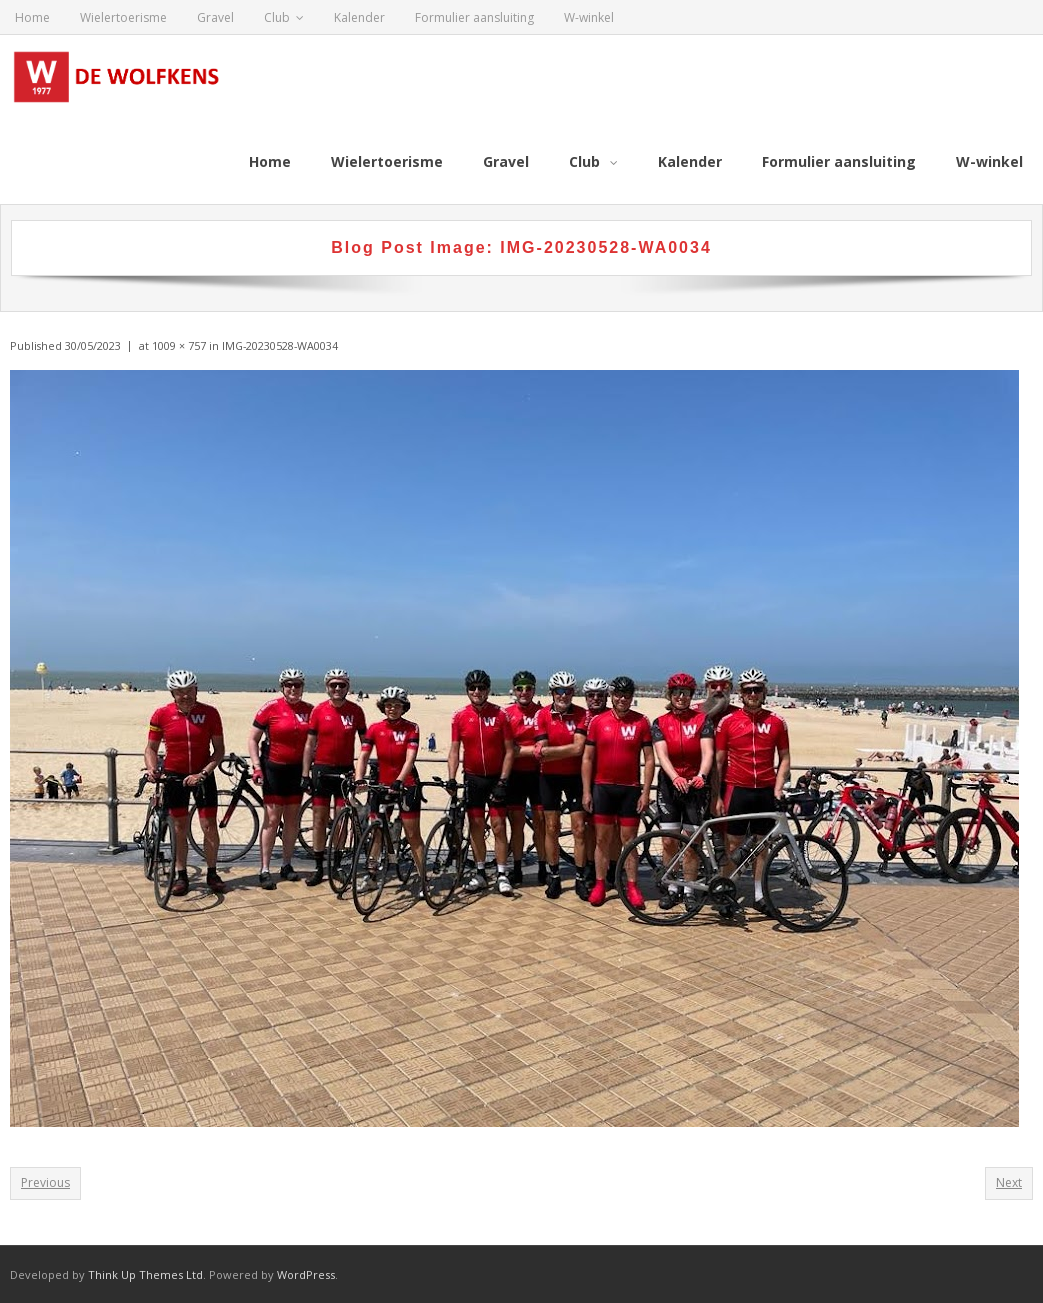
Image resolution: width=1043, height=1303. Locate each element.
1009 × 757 (179, 344)
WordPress (306, 1273)
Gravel (215, 17)
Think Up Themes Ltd (145, 1273)
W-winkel (589, 17)
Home (32, 17)
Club (277, 17)
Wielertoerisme (123, 17)
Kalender (359, 17)
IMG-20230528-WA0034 (280, 344)
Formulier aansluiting (474, 17)
